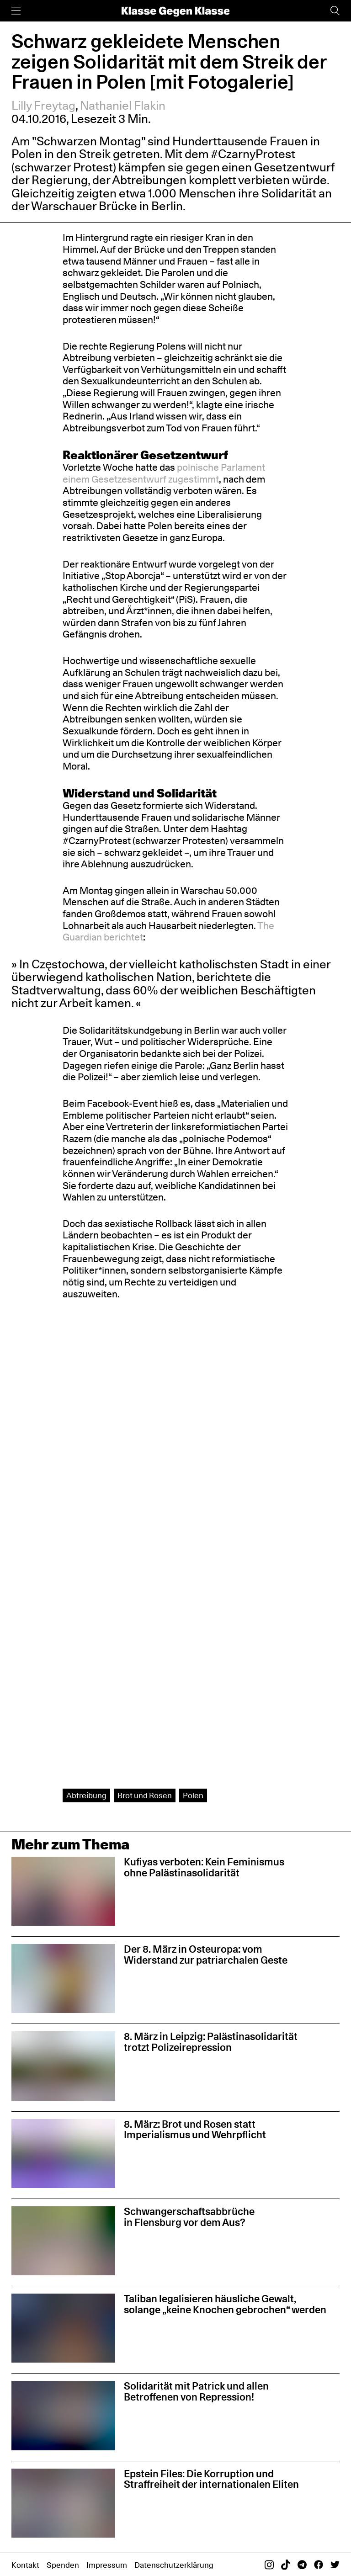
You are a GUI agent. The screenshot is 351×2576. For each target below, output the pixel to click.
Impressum (106, 2565)
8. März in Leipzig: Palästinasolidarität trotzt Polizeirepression (211, 2041)
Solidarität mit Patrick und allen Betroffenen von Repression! (196, 2391)
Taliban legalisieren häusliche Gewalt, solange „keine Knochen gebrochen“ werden (226, 2304)
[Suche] (335, 11)
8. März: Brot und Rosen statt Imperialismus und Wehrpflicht (195, 2129)
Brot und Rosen (144, 1795)
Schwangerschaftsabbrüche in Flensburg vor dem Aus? (189, 2216)
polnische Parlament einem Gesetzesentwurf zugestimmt (164, 473)
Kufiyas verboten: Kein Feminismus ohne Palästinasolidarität (204, 1867)
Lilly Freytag (43, 105)
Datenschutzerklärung (173, 2565)
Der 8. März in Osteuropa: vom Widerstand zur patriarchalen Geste (205, 1954)
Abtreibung (86, 1795)
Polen (193, 1795)
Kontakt (25, 2565)
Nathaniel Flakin (122, 105)
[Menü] (16, 11)
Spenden (63, 2565)
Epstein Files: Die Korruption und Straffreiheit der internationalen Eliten (211, 2479)
